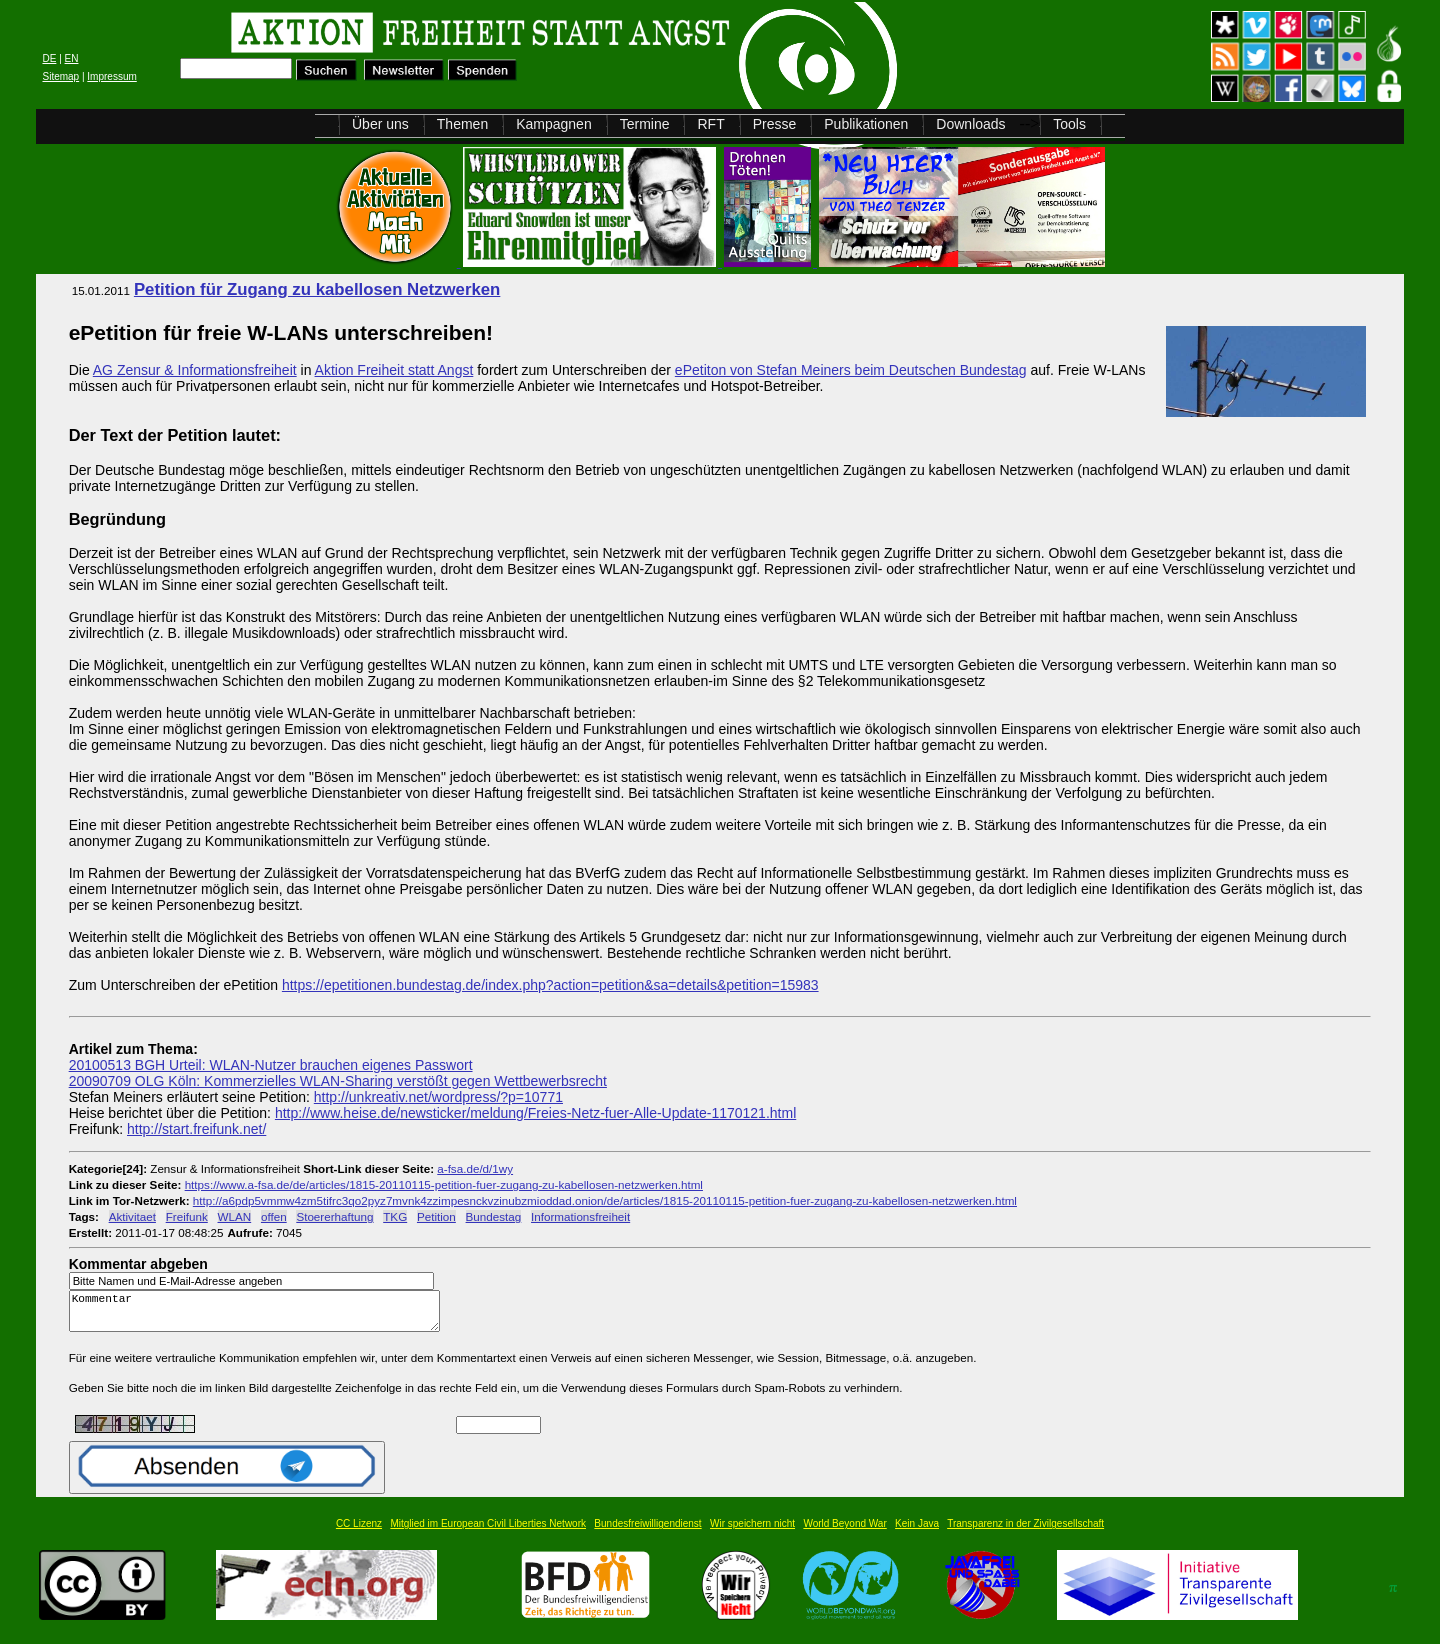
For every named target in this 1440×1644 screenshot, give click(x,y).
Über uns (380, 124)
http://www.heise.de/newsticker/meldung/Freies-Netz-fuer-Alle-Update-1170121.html (535, 1113)
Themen (462, 124)
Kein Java (917, 1532)
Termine (645, 124)
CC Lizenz (359, 1532)
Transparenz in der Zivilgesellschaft (1025, 1532)
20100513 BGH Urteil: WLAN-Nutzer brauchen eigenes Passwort (271, 1065)
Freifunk (187, 1216)
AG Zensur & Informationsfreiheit (195, 370)
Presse (775, 124)
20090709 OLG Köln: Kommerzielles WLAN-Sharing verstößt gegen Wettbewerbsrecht (338, 1081)
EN (72, 58)
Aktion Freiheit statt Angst (394, 370)
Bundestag (494, 1216)
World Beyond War (844, 1532)
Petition (436, 1216)
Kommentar (260, 1315)
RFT (710, 124)
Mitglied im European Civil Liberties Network (488, 1532)
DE (49, 58)
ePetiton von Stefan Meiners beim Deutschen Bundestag (851, 370)
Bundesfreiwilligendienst (647, 1532)
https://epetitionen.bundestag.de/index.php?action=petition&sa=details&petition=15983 (550, 985)
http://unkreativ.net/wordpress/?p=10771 (438, 1097)
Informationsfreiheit (580, 1216)
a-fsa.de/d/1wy (475, 1168)
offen (274, 1216)
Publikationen (866, 124)
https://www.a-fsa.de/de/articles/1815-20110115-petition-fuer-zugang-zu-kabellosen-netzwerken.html (444, 1184)
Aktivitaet (132, 1216)
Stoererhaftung (334, 1216)
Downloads (970, 124)
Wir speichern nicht (752, 1532)
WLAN (235, 1216)
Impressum (111, 76)
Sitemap (60, 76)
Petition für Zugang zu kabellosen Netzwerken (317, 289)
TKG (395, 1216)
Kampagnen (554, 124)
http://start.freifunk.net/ (196, 1129)
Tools (1069, 124)
